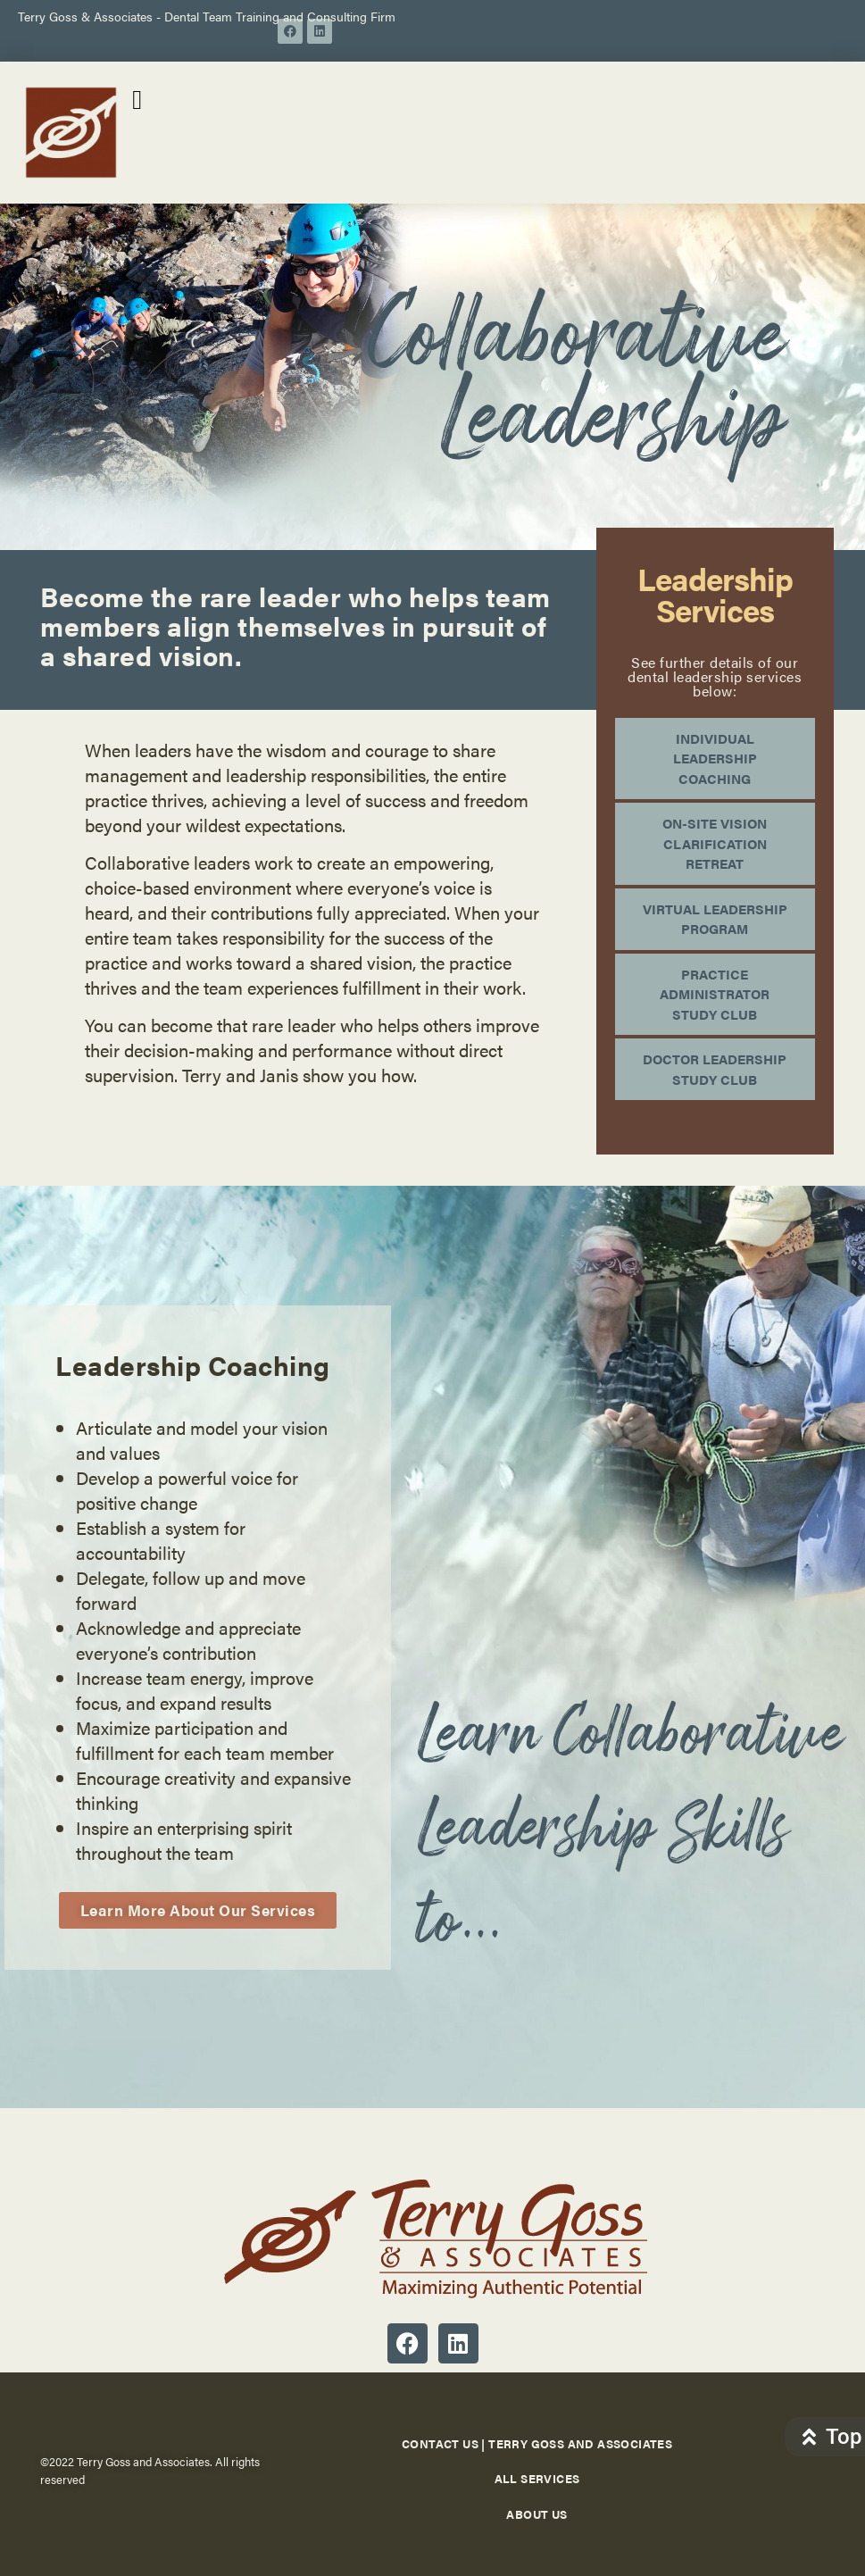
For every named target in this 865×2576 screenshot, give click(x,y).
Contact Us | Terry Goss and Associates (537, 2443)
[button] (137, 99)
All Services (537, 2478)
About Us (536, 2513)
